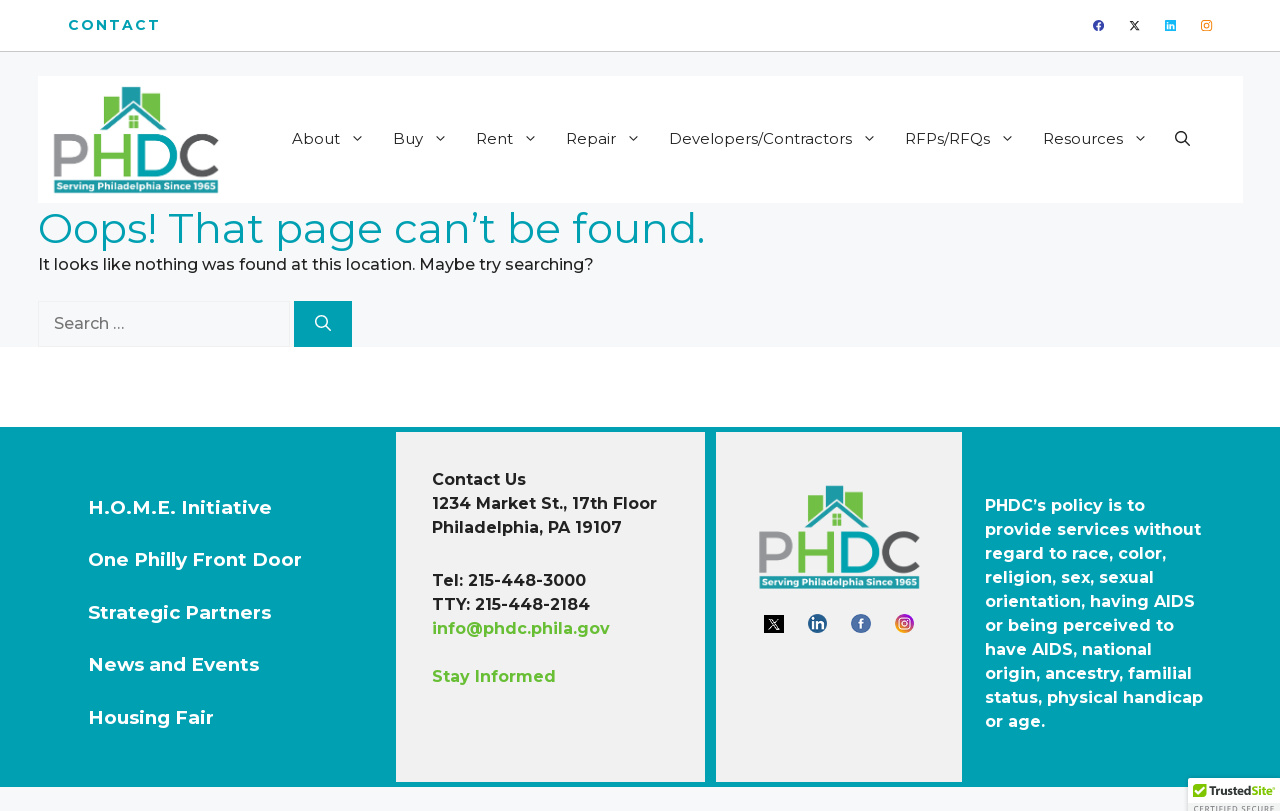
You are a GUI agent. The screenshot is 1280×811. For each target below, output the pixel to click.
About (335, 139)
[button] (1182, 139)
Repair (610, 139)
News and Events (173, 664)
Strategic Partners (179, 612)
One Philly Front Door (195, 559)
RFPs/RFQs (966, 139)
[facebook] (1098, 25)
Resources (1102, 139)
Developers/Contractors (779, 139)
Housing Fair (151, 717)
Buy (427, 139)
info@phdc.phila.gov (521, 628)
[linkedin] (1170, 25)
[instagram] (1206, 25)
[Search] (323, 324)
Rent (513, 139)
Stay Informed (494, 676)
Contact (115, 25)
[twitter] (1134, 25)
